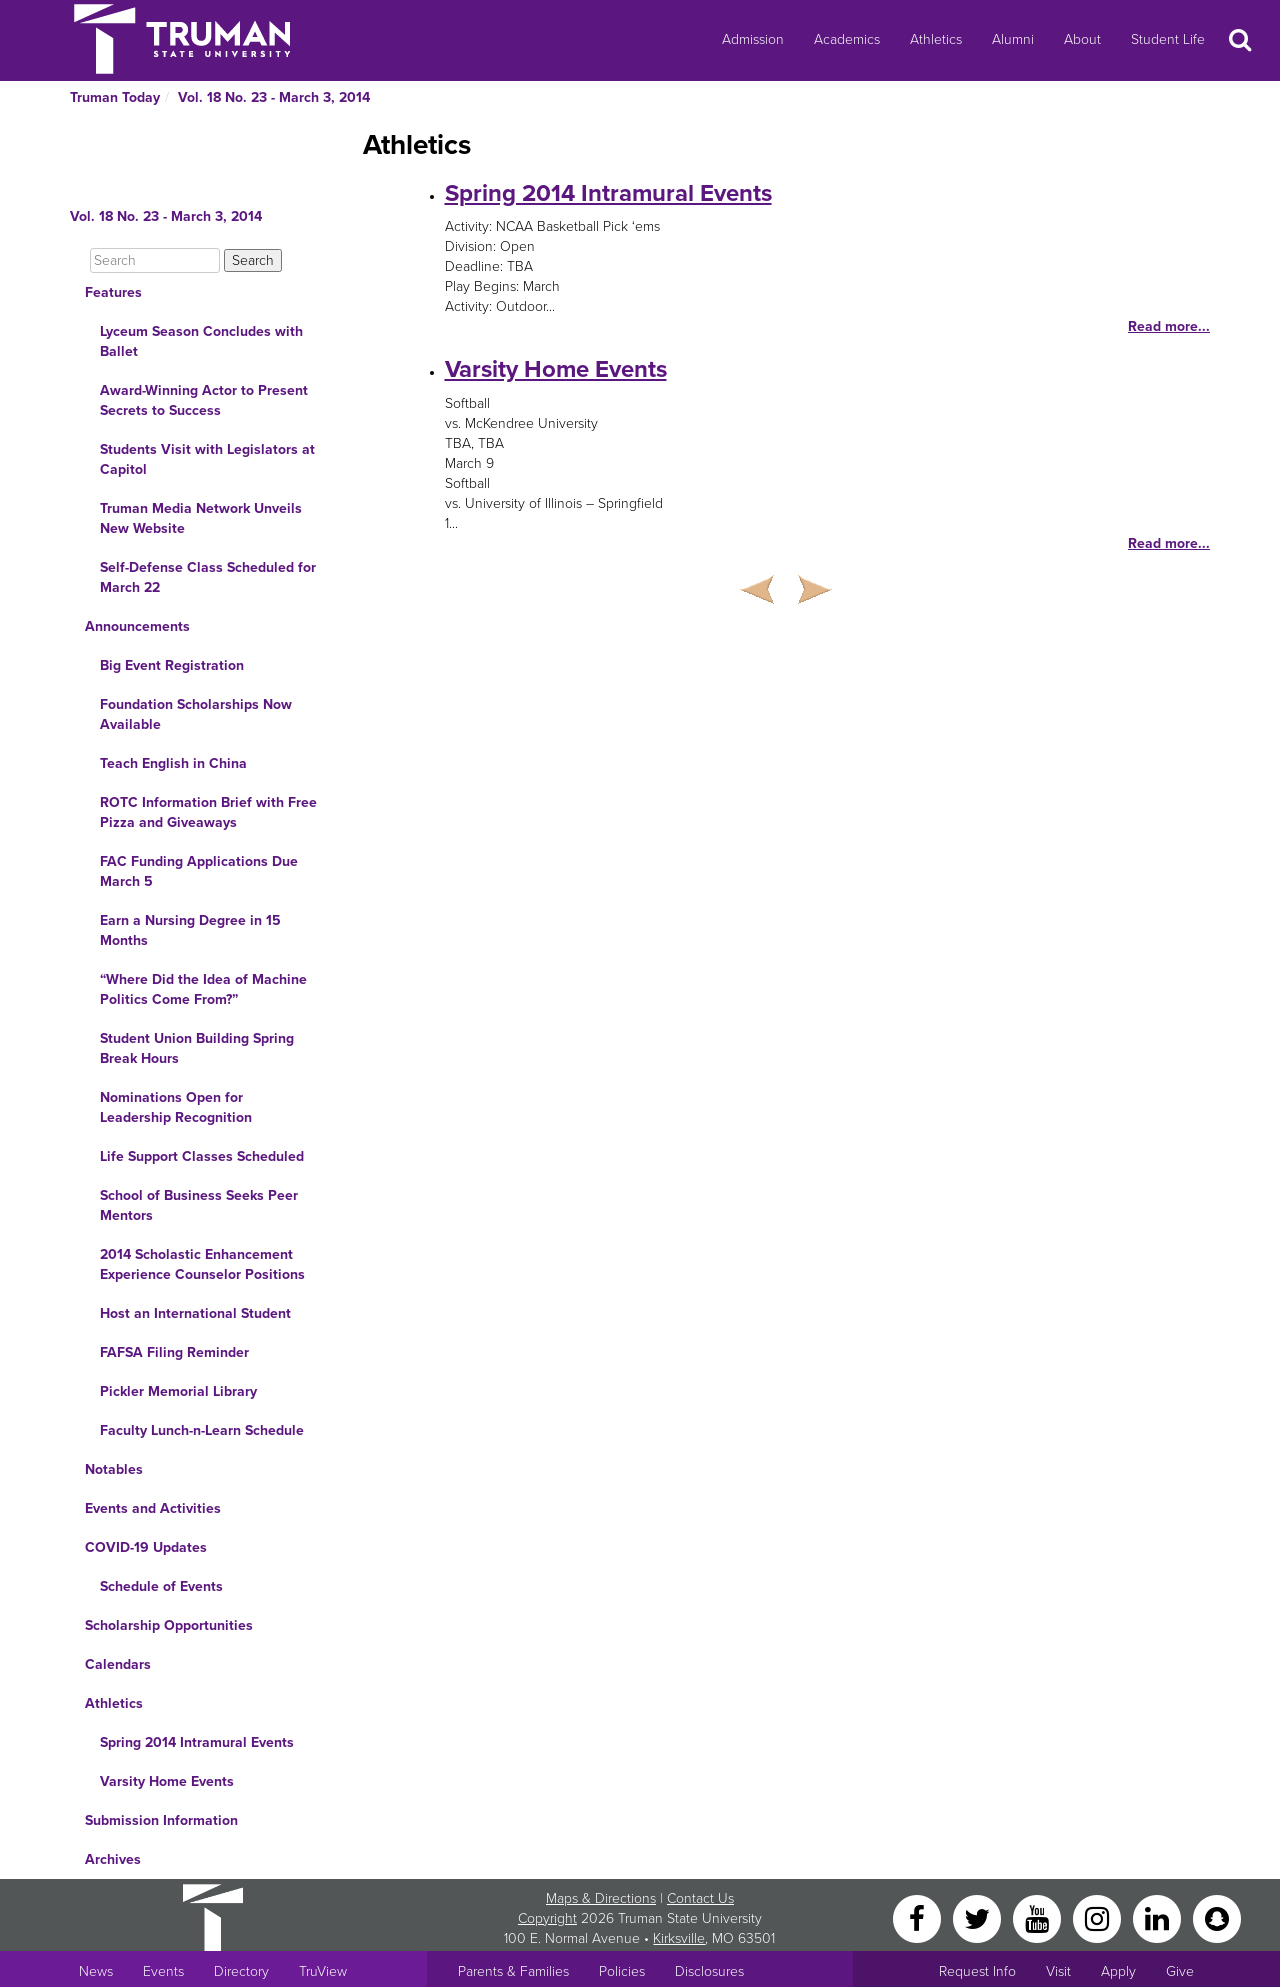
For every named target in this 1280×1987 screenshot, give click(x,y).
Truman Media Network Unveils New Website (201, 518)
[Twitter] (979, 1917)
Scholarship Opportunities (169, 1625)
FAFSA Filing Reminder (174, 1352)
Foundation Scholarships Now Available (196, 714)
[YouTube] (1039, 1917)
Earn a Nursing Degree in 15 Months (190, 930)
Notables (114, 1469)
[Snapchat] (1217, 1917)
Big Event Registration (172, 665)
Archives (113, 1859)
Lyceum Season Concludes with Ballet (201, 341)
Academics (847, 39)
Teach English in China (173, 763)
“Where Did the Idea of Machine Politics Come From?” (203, 989)
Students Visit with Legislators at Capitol (207, 459)
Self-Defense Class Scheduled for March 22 (208, 577)
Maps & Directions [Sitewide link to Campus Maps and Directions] (601, 1898)
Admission (753, 39)
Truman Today (115, 97)
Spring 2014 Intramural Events (197, 1742)
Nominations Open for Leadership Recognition (176, 1107)
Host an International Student (195, 1313)
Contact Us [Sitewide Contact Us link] (700, 1898)
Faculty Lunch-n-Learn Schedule (202, 1430)
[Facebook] (919, 1917)
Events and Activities (153, 1508)
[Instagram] (1099, 1917)
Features (113, 292)
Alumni (1013, 39)
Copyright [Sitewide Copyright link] (547, 1918)
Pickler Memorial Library (178, 1391)
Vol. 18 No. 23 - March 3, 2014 (274, 97)
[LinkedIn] (1159, 1917)
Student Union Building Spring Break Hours (197, 1048)
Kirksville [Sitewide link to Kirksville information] (679, 1938)
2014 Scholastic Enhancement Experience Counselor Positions (202, 1264)
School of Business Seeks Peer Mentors (199, 1205)
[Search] (155, 260)
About (1082, 39)
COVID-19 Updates (146, 1547)
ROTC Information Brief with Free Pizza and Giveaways (208, 812)
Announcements (137, 626)
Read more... (1169, 326)
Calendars (118, 1664)
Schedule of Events (161, 1586)
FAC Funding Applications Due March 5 (199, 871)
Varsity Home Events (167, 1781)
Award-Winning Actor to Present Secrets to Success (204, 400)
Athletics (936, 39)
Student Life (1168, 39)
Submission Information (161, 1820)
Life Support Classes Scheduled (202, 1156)
